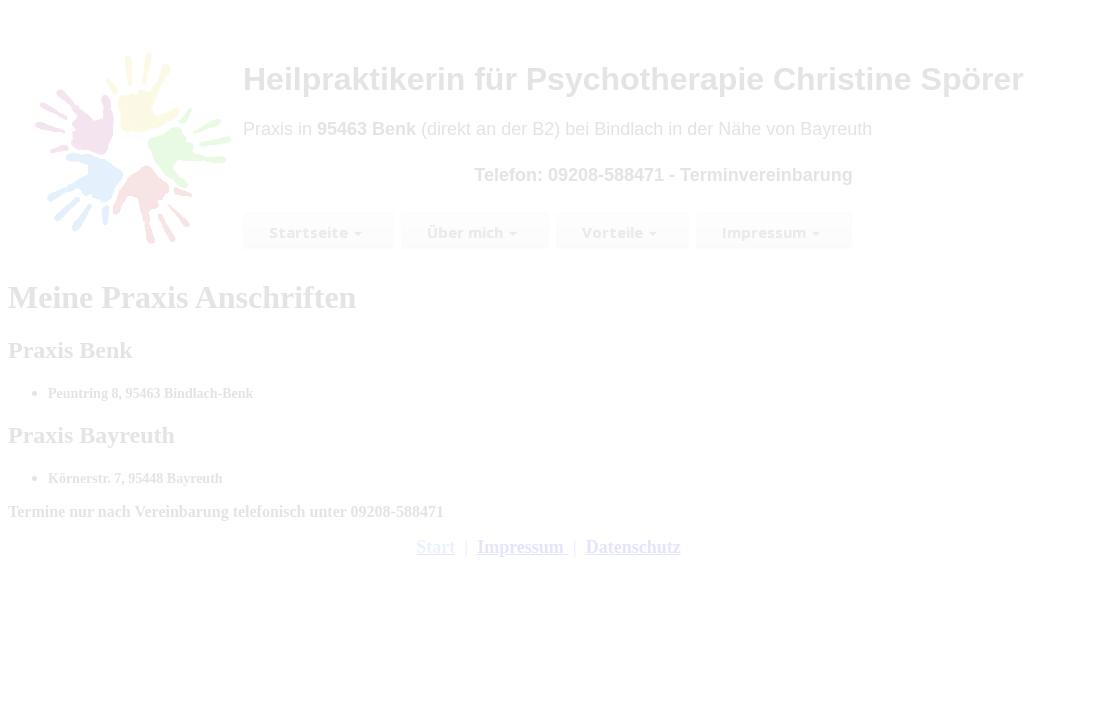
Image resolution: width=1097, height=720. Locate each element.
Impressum (522, 547)
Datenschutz (633, 547)
